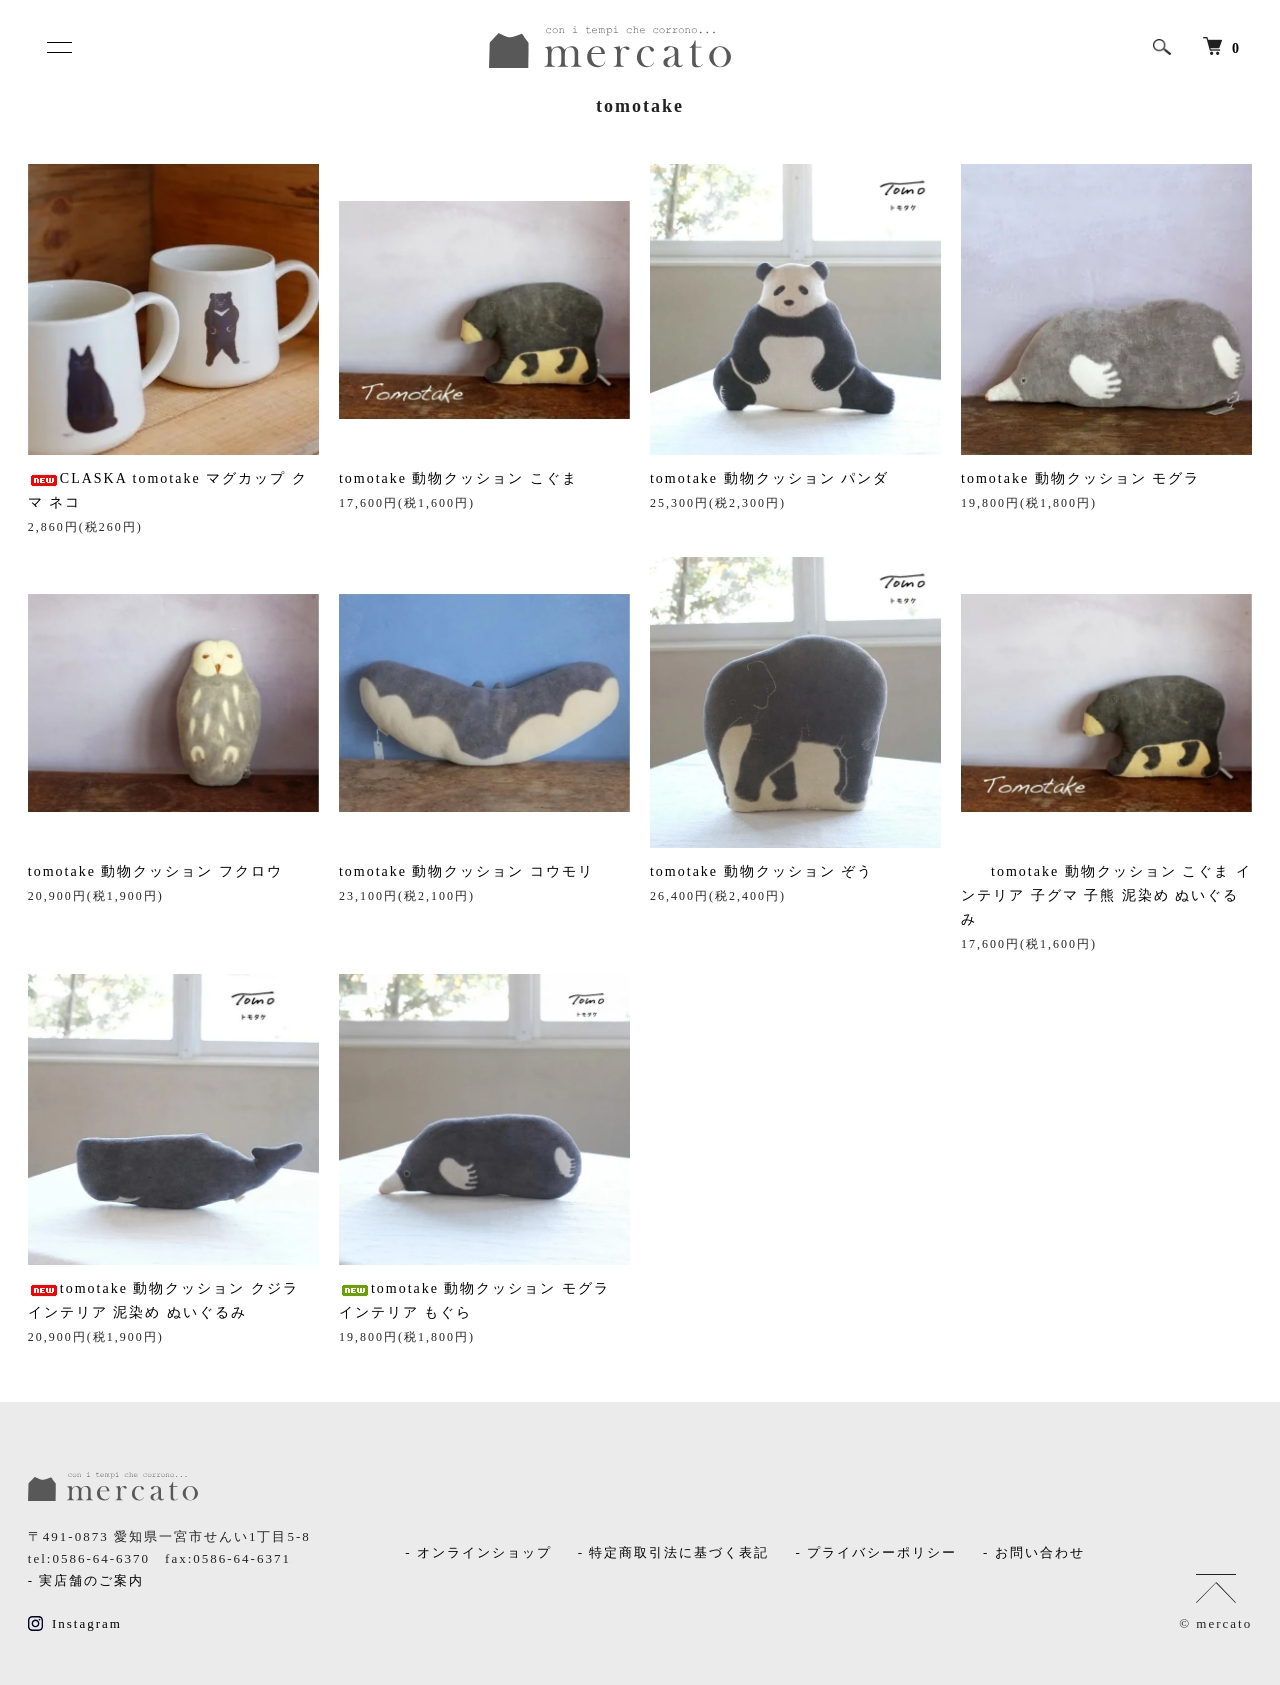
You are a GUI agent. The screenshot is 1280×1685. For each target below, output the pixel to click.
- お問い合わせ (1034, 1552)
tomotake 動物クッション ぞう (761, 871)
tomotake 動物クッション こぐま (458, 478)
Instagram (75, 1624)
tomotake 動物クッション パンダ (769, 478)
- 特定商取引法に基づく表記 (674, 1552)
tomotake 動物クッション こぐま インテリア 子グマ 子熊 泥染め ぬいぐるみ (1106, 895)
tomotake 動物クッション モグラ (1080, 478)
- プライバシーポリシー (876, 1552)
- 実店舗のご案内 (86, 1580)
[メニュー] (58, 47)
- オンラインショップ (478, 1552)
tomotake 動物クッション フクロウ (155, 871)
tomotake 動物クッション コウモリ (466, 871)
